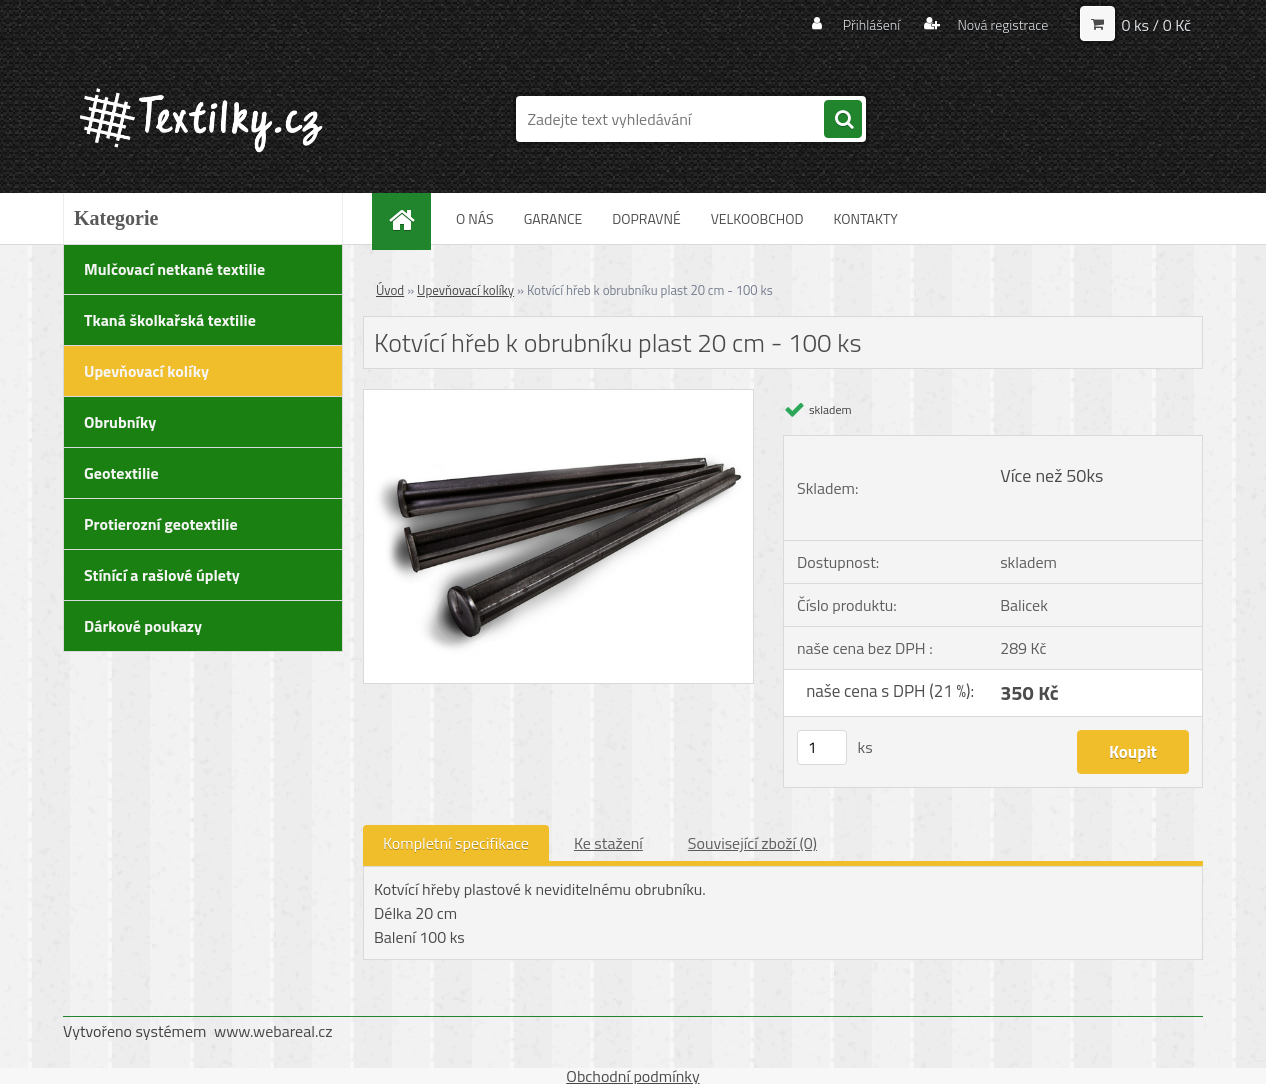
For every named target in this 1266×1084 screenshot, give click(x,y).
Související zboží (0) (752, 843)
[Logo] (200, 119)
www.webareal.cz (273, 1031)
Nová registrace (1001, 24)
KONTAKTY (865, 218)
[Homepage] (413, 218)
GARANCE (553, 218)
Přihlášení (872, 24)
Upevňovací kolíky (465, 290)
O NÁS (475, 218)
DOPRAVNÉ (646, 218)
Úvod (390, 290)
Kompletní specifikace (456, 843)
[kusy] (822, 747)
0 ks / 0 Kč (1156, 25)
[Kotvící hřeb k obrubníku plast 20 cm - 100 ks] (558, 398)
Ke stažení (608, 843)
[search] (843, 120)
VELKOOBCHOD (757, 218)
